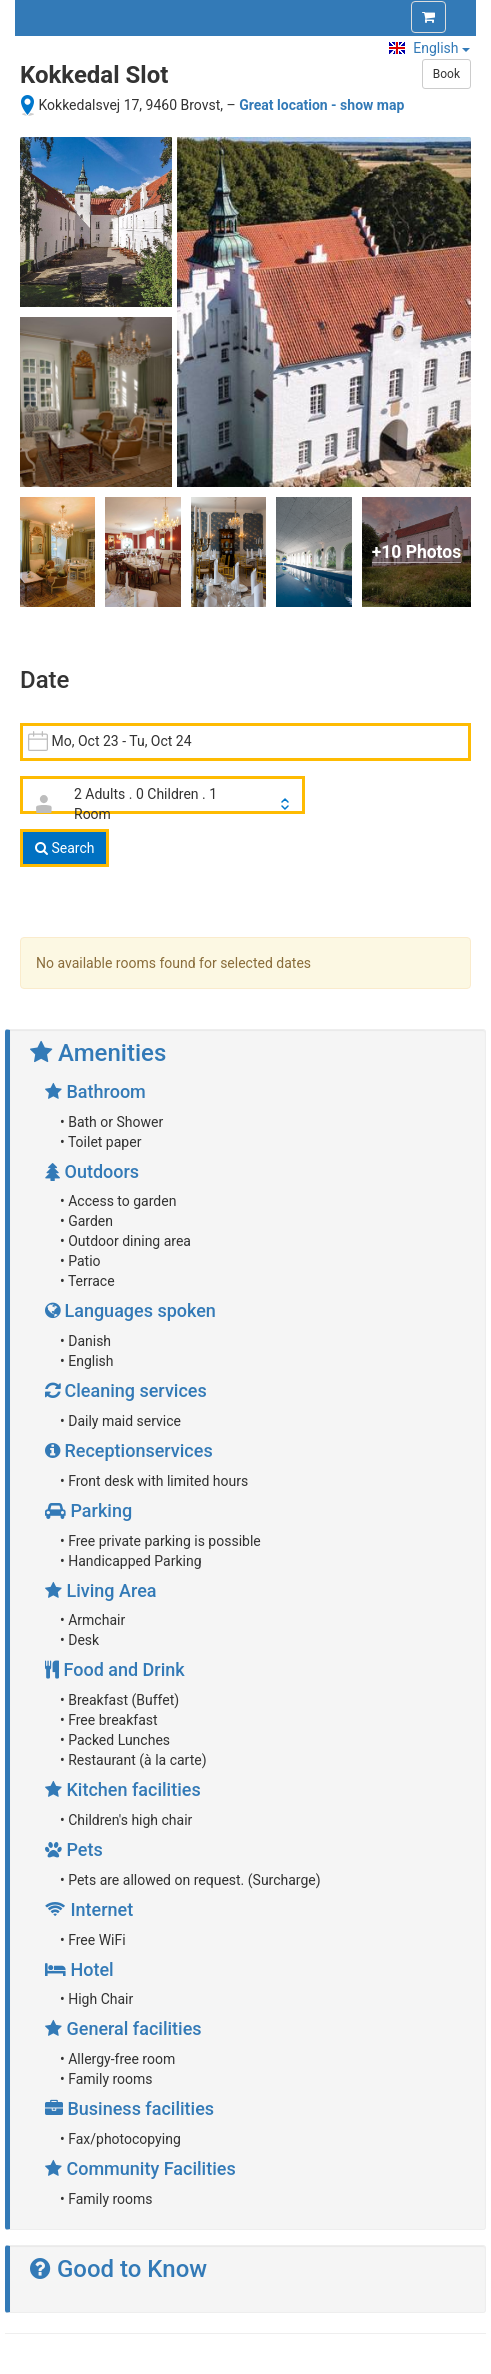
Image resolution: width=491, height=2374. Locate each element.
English (429, 48)
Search (64, 848)
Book (446, 74)
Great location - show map (321, 105)
